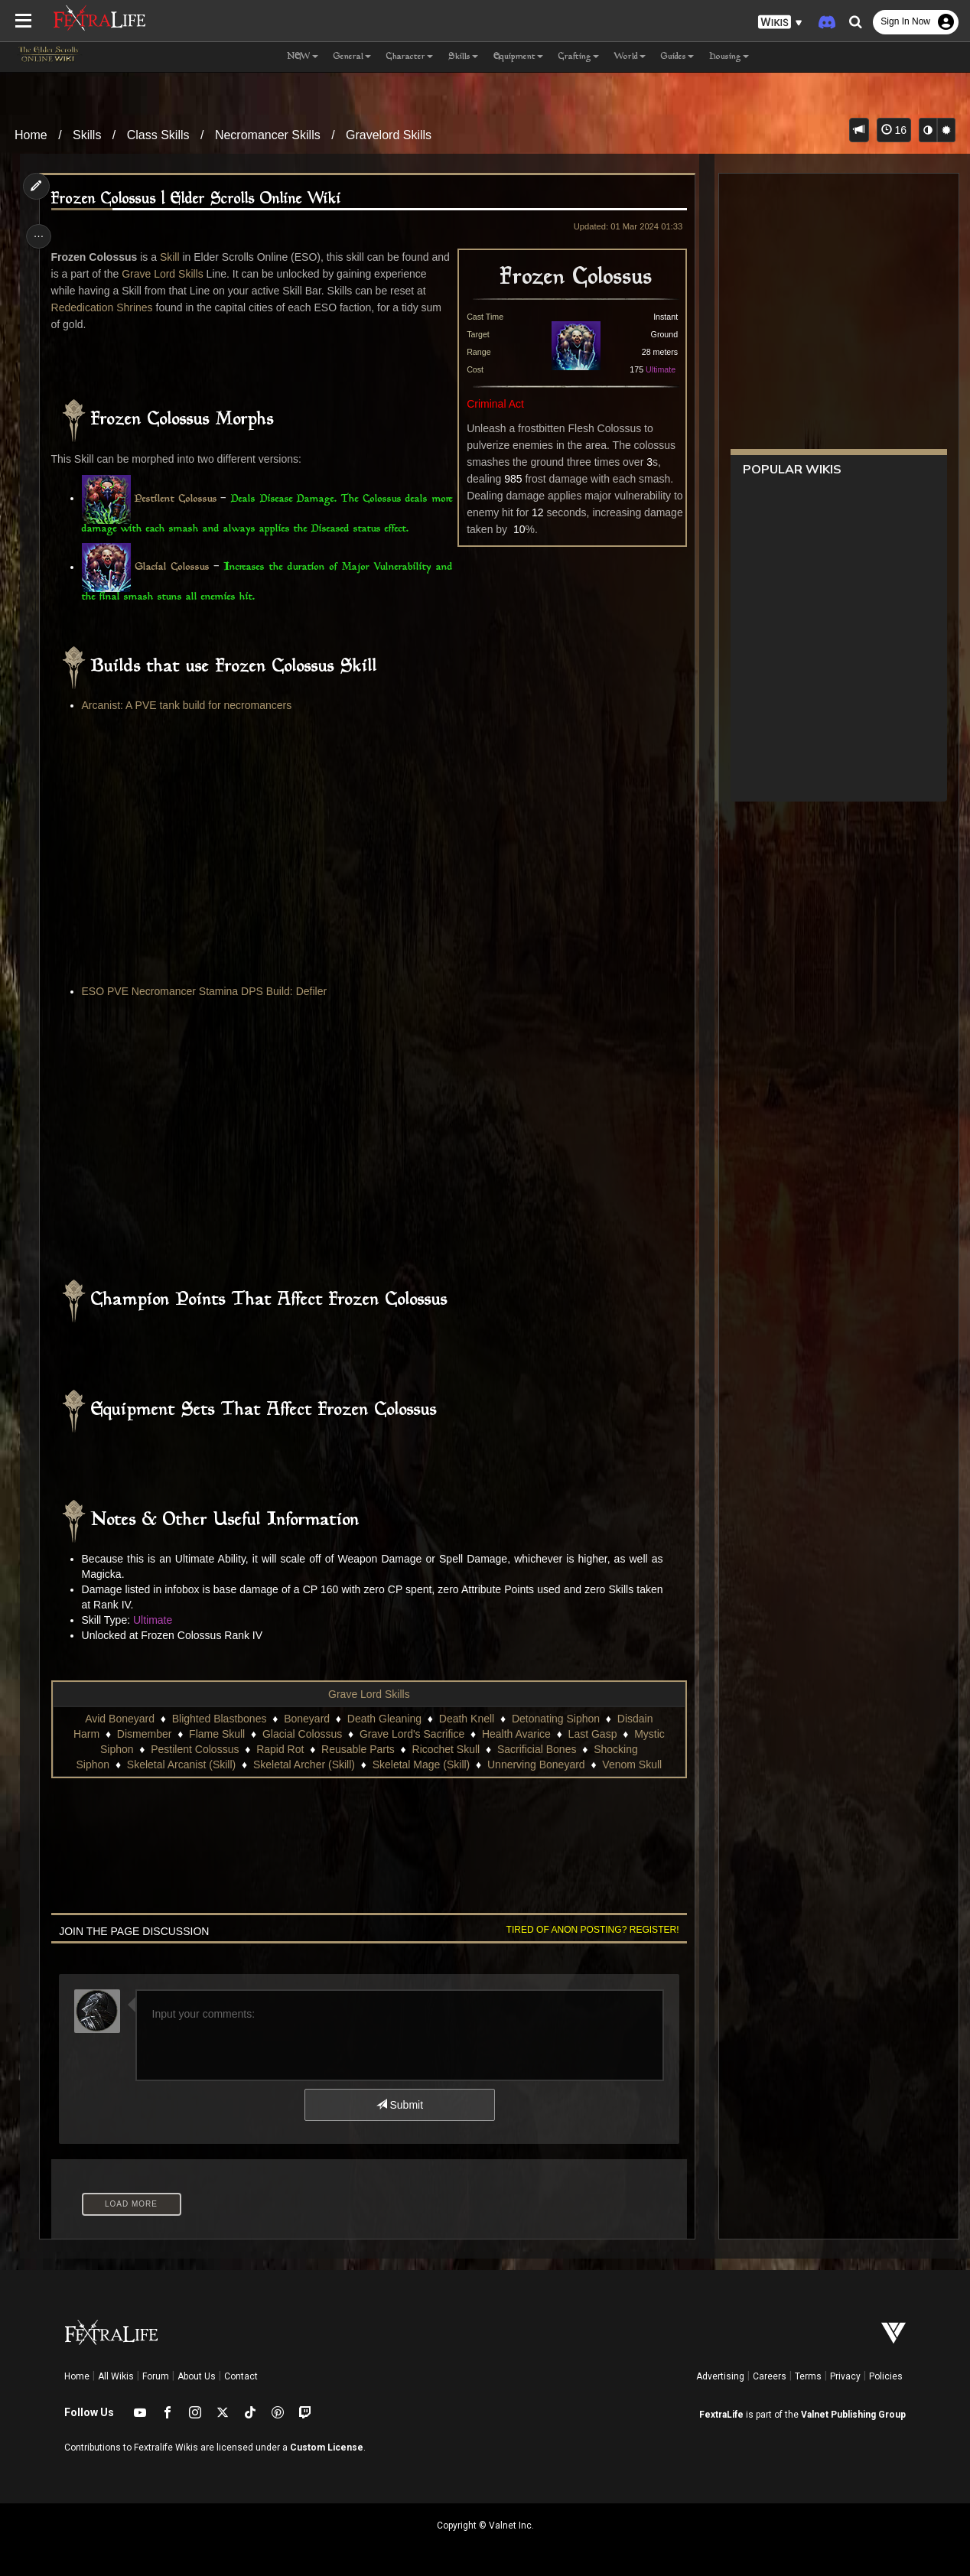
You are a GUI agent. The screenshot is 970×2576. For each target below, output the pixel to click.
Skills (87, 135)
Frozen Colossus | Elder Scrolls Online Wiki (198, 199)
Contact (241, 2376)
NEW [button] (302, 57)
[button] (780, 22)
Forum (155, 2376)
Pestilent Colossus (181, 499)
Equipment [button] (518, 57)
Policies (886, 2376)
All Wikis (116, 2376)
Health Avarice (515, 1734)
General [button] (352, 57)
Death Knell (465, 1718)
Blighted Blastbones (218, 1718)
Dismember (143, 1734)
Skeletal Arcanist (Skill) (180, 1764)
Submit (399, 2105)
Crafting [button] (578, 57)
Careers (769, 2376)
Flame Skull (216, 1734)
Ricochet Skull (446, 1749)
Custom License (326, 2447)
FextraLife (721, 2414)
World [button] (630, 57)
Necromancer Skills (268, 135)
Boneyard (306, 1718)
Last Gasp (592, 1734)
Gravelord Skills (388, 135)
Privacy (845, 2376)
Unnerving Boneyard (535, 1764)
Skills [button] (463, 57)
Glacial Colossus (173, 568)
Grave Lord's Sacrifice (411, 1734)
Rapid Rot (279, 1749)
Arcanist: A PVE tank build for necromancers (189, 705)
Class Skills (158, 135)
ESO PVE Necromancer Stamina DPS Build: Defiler (207, 991)
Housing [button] (729, 57)
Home (31, 135)
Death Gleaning (384, 1718)
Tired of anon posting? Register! (588, 1929)
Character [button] (409, 57)
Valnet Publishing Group (853, 2414)
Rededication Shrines (143, 307)
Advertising (720, 2376)
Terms (808, 2376)
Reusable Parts (357, 1749)
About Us (196, 2376)
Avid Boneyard (119, 1718)
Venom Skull (631, 1764)
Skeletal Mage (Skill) (421, 1764)
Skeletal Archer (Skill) (303, 1764)
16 (894, 130)
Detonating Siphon (555, 1718)
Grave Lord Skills (186, 274)
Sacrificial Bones (536, 1749)
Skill (172, 257)
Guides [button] (677, 57)
